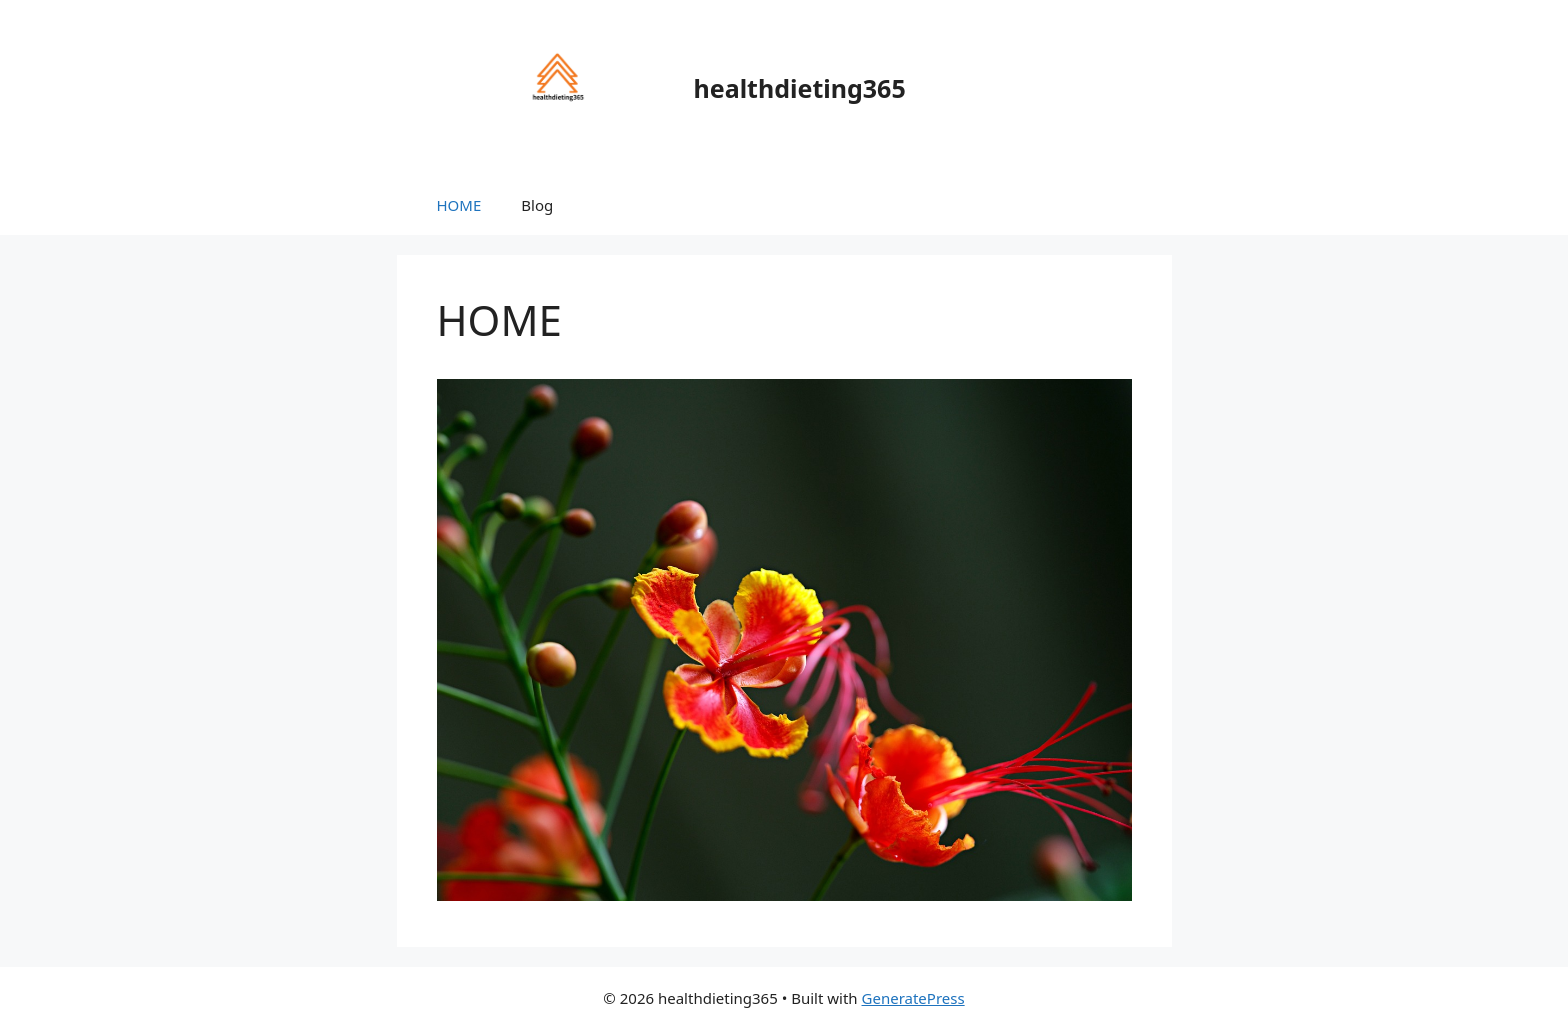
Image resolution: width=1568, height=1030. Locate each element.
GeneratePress (913, 998)
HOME (459, 205)
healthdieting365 (800, 88)
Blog (537, 205)
